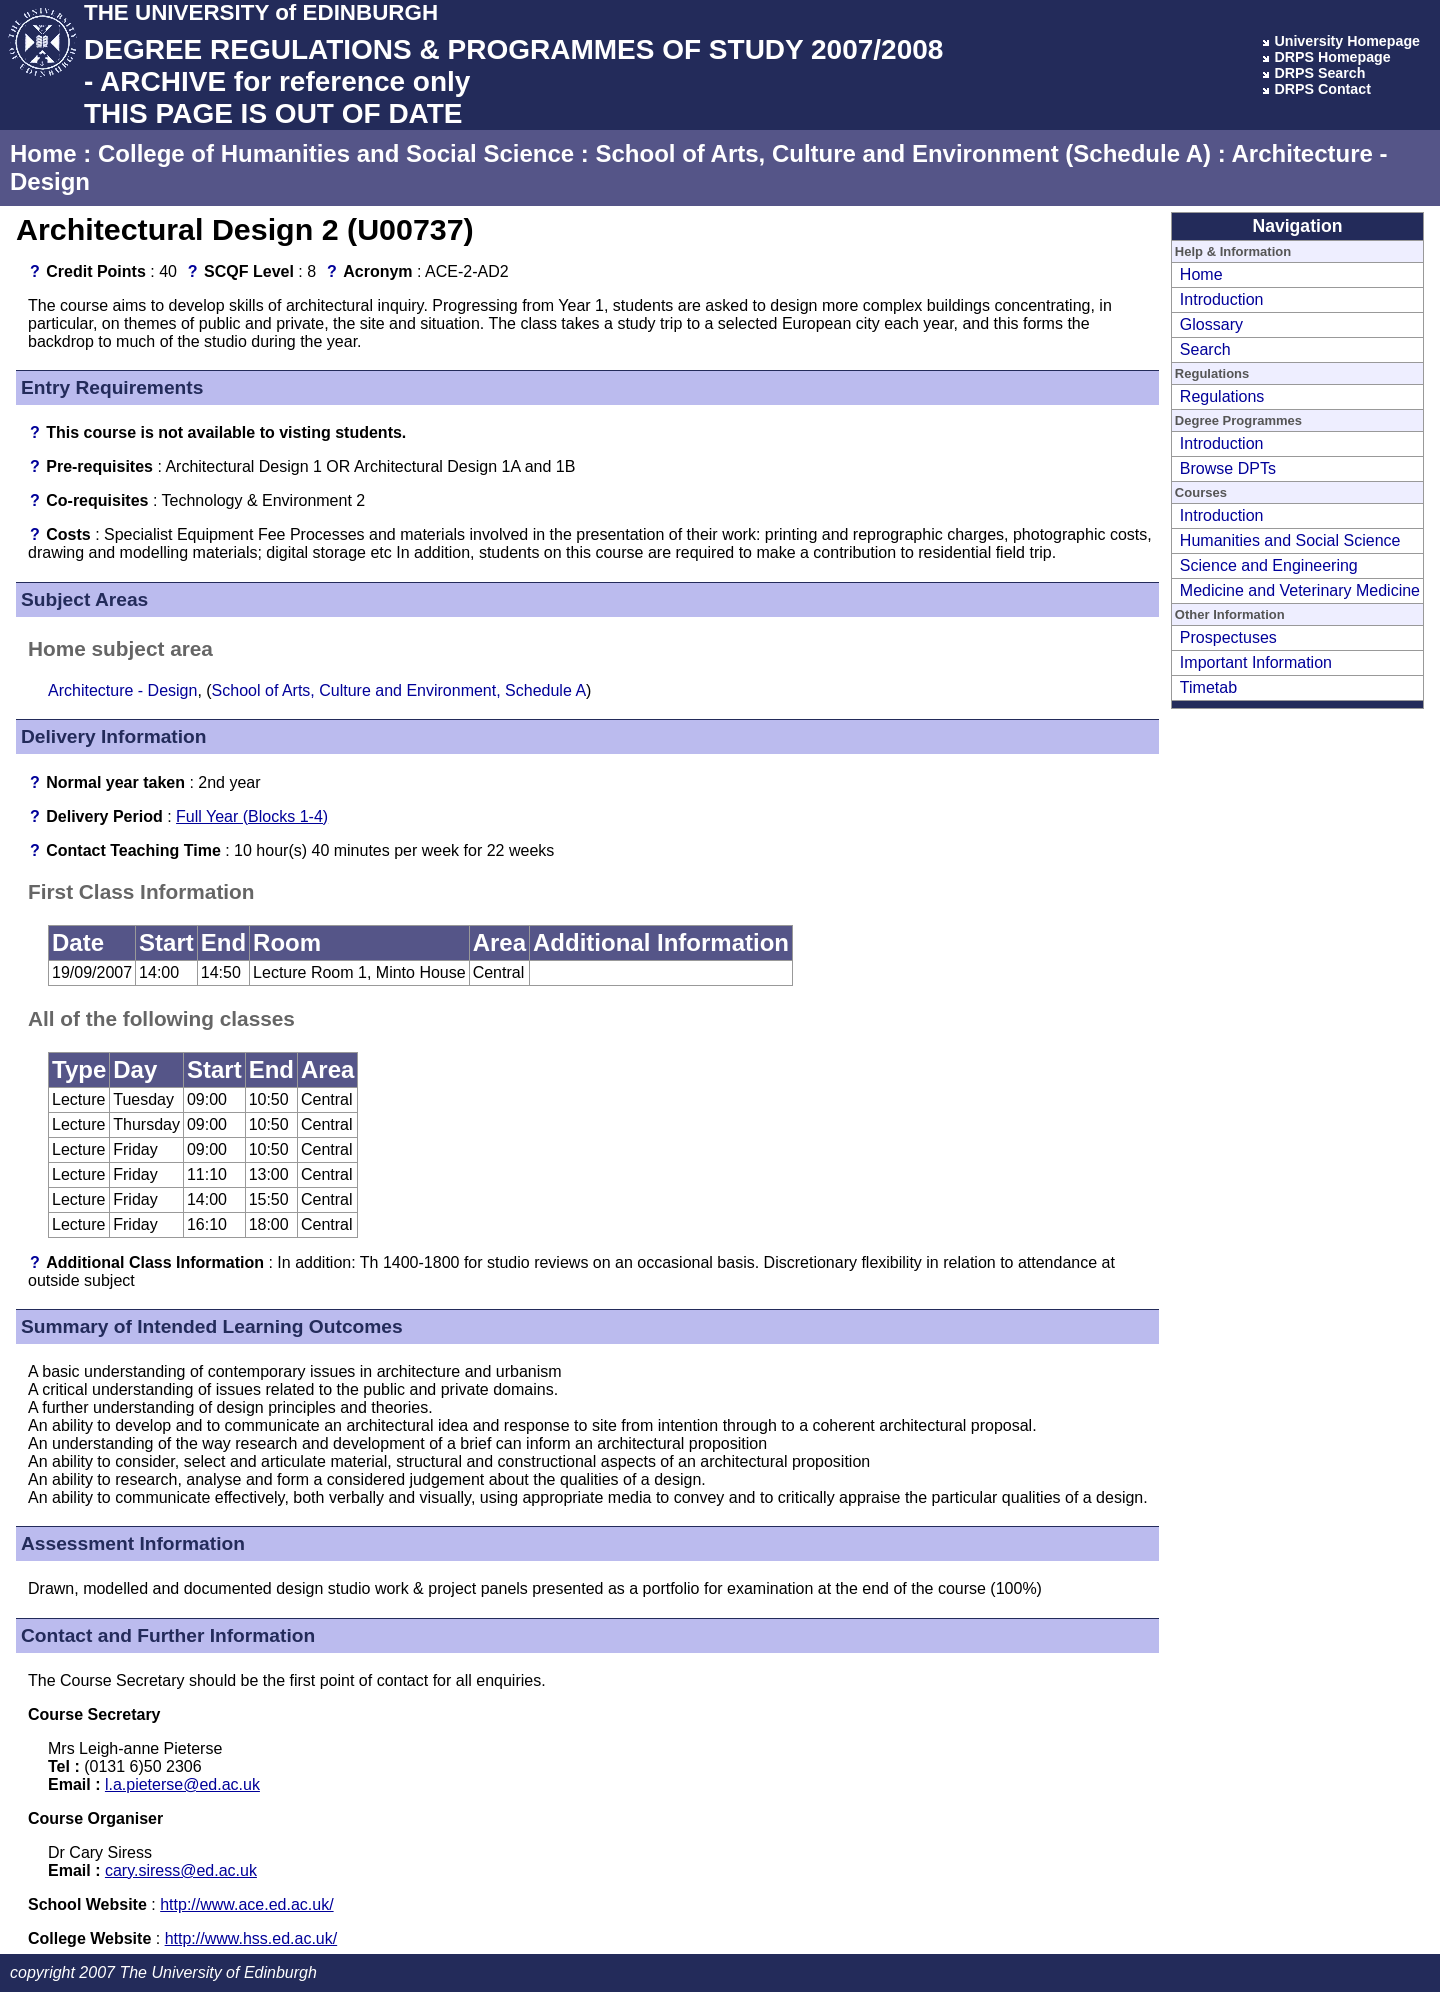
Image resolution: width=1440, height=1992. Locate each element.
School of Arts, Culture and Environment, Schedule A (399, 690)
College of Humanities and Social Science (336, 153)
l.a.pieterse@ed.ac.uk (182, 1784)
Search (1205, 349)
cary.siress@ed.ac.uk (181, 1870)
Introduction (1222, 299)
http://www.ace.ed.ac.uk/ (246, 1904)
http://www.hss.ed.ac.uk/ (251, 1938)
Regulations (1222, 396)
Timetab (1208, 687)
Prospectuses (1228, 637)
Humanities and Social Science (1290, 540)
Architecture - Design (122, 690)
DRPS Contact (1322, 89)
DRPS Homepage (1332, 57)
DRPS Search (1319, 73)
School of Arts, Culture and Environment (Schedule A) (903, 153)
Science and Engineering (1269, 565)
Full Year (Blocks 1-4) (252, 816)
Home (43, 153)
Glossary (1211, 324)
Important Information (1256, 662)
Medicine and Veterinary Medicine (1300, 590)
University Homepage (1347, 41)
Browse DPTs (1228, 468)
